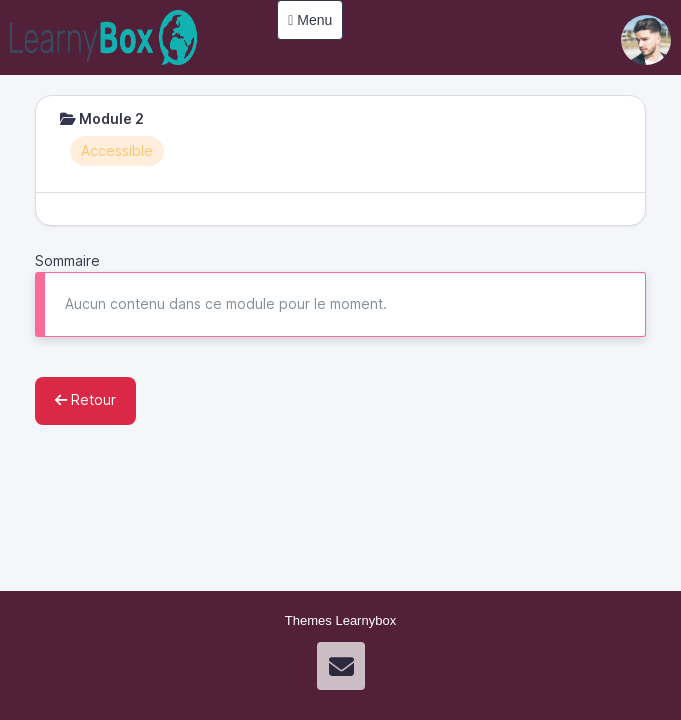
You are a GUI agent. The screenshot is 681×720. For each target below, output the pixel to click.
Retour (85, 399)
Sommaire (67, 260)
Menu (310, 20)
